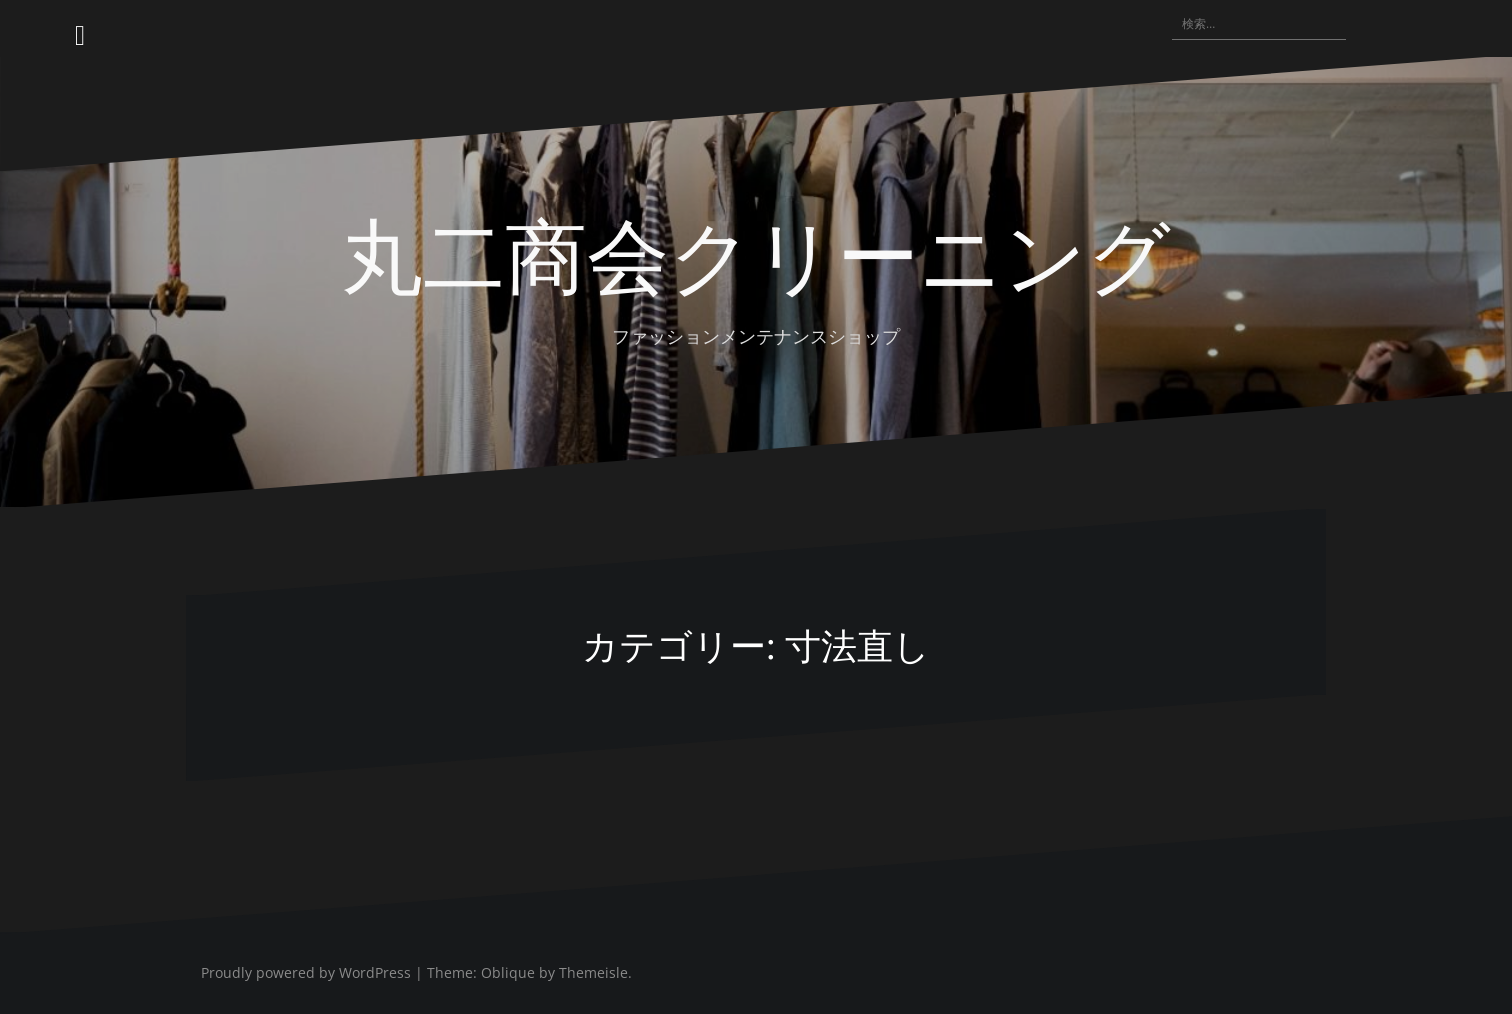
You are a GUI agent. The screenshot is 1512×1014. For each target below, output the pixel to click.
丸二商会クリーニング (756, 252)
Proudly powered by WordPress (306, 972)
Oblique (508, 972)
